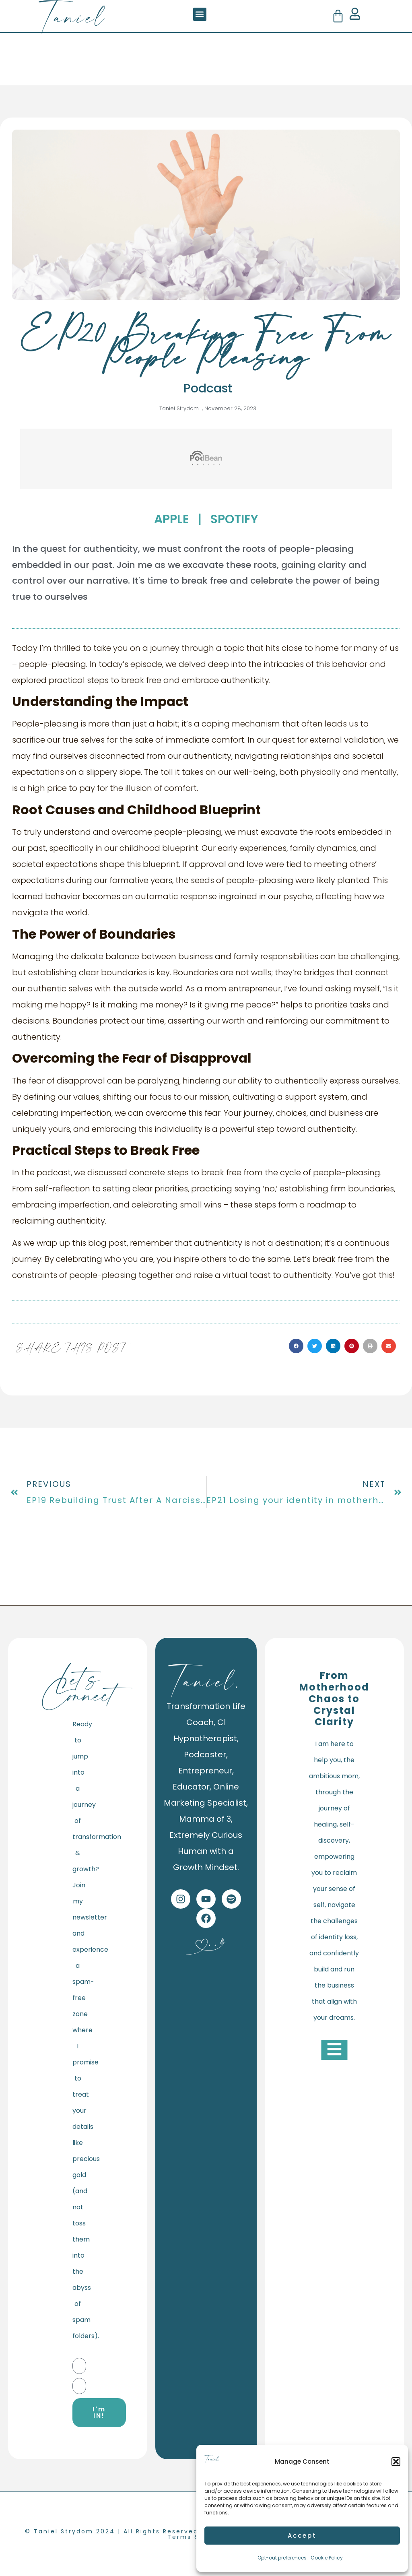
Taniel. (206, 1680)
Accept (302, 2535)
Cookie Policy (327, 2557)
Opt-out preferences (282, 2557)
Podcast (207, 388)
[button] (396, 2462)
